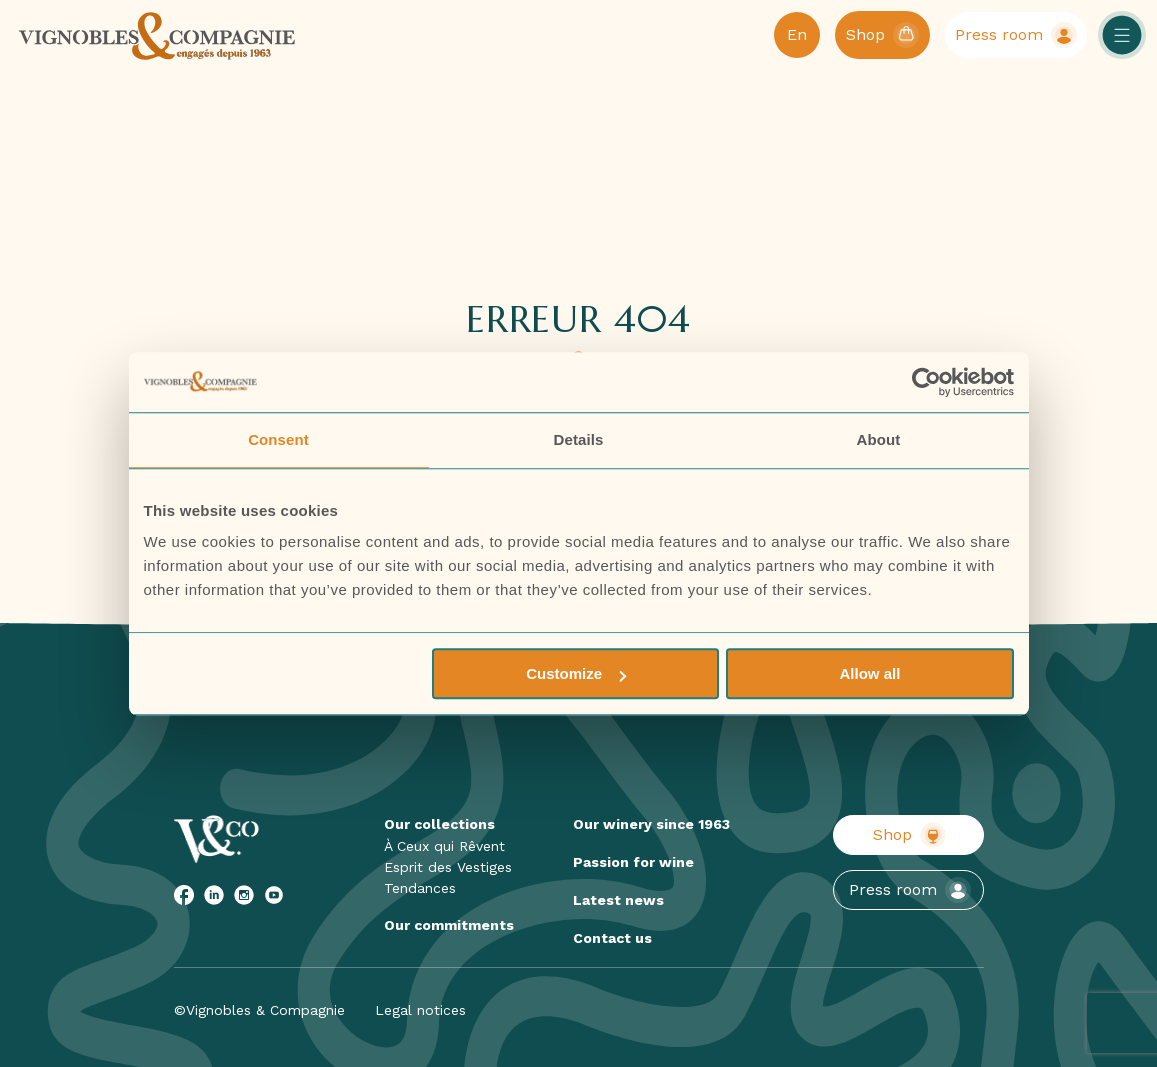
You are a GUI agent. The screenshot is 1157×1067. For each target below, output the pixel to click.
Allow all (870, 673)
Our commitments (449, 925)
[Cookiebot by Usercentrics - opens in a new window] (926, 382)
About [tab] (879, 439)
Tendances (420, 888)
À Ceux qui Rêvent (444, 846)
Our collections (439, 824)
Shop (909, 835)
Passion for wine (633, 862)
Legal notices (420, 1010)
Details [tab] (579, 439)
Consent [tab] (278, 439)
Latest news (618, 900)
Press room (910, 890)
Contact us (612, 938)
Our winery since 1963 (651, 824)
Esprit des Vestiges (448, 867)
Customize (576, 673)
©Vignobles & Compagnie (259, 1010)
